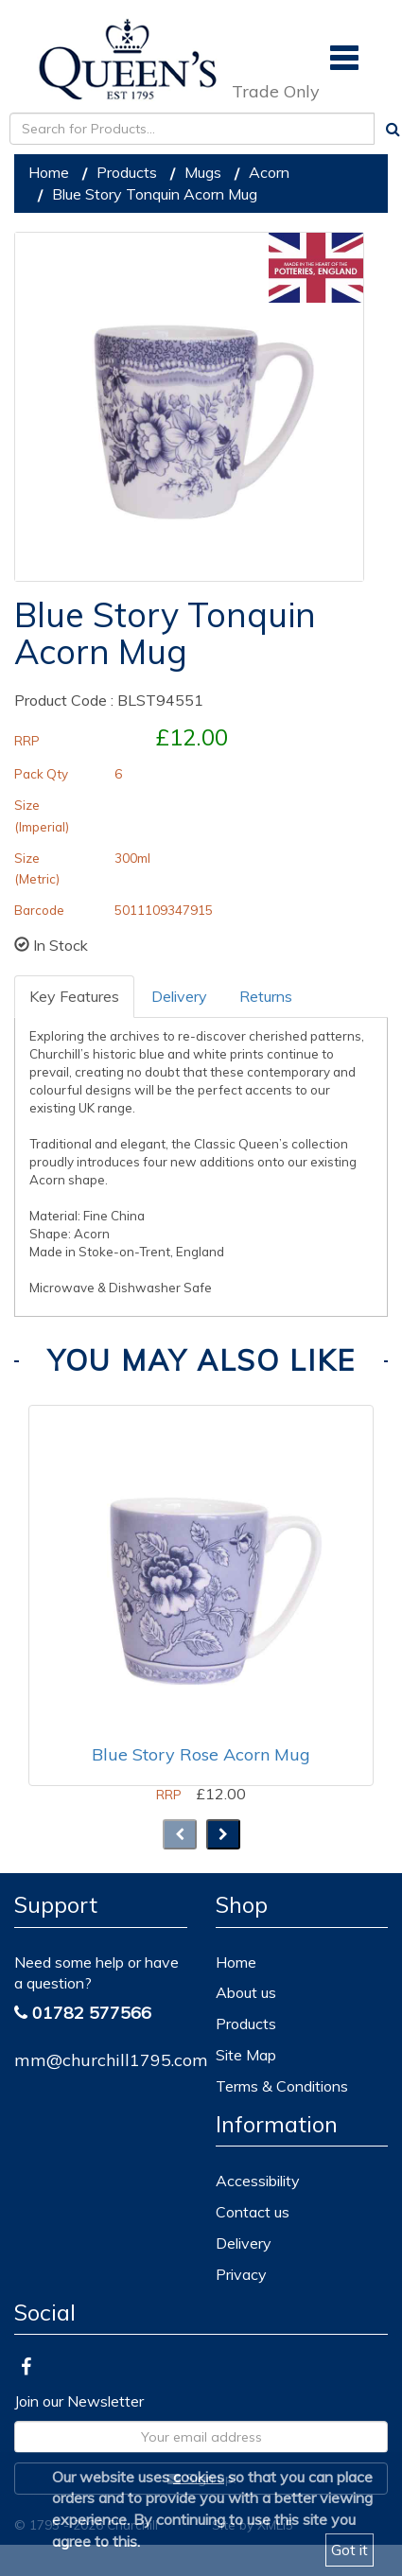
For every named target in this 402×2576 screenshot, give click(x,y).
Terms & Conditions (282, 2086)
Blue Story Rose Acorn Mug (201, 1754)
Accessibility (258, 2180)
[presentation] (180, 1834)
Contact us (252, 2211)
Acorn (269, 172)
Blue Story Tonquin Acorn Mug (154, 193)
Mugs (202, 172)
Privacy (241, 2274)
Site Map (246, 2054)
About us (246, 1992)
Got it (349, 2549)
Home (48, 172)
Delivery (179, 996)
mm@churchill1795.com (111, 2060)
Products (126, 172)
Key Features (74, 996)
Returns (265, 996)
